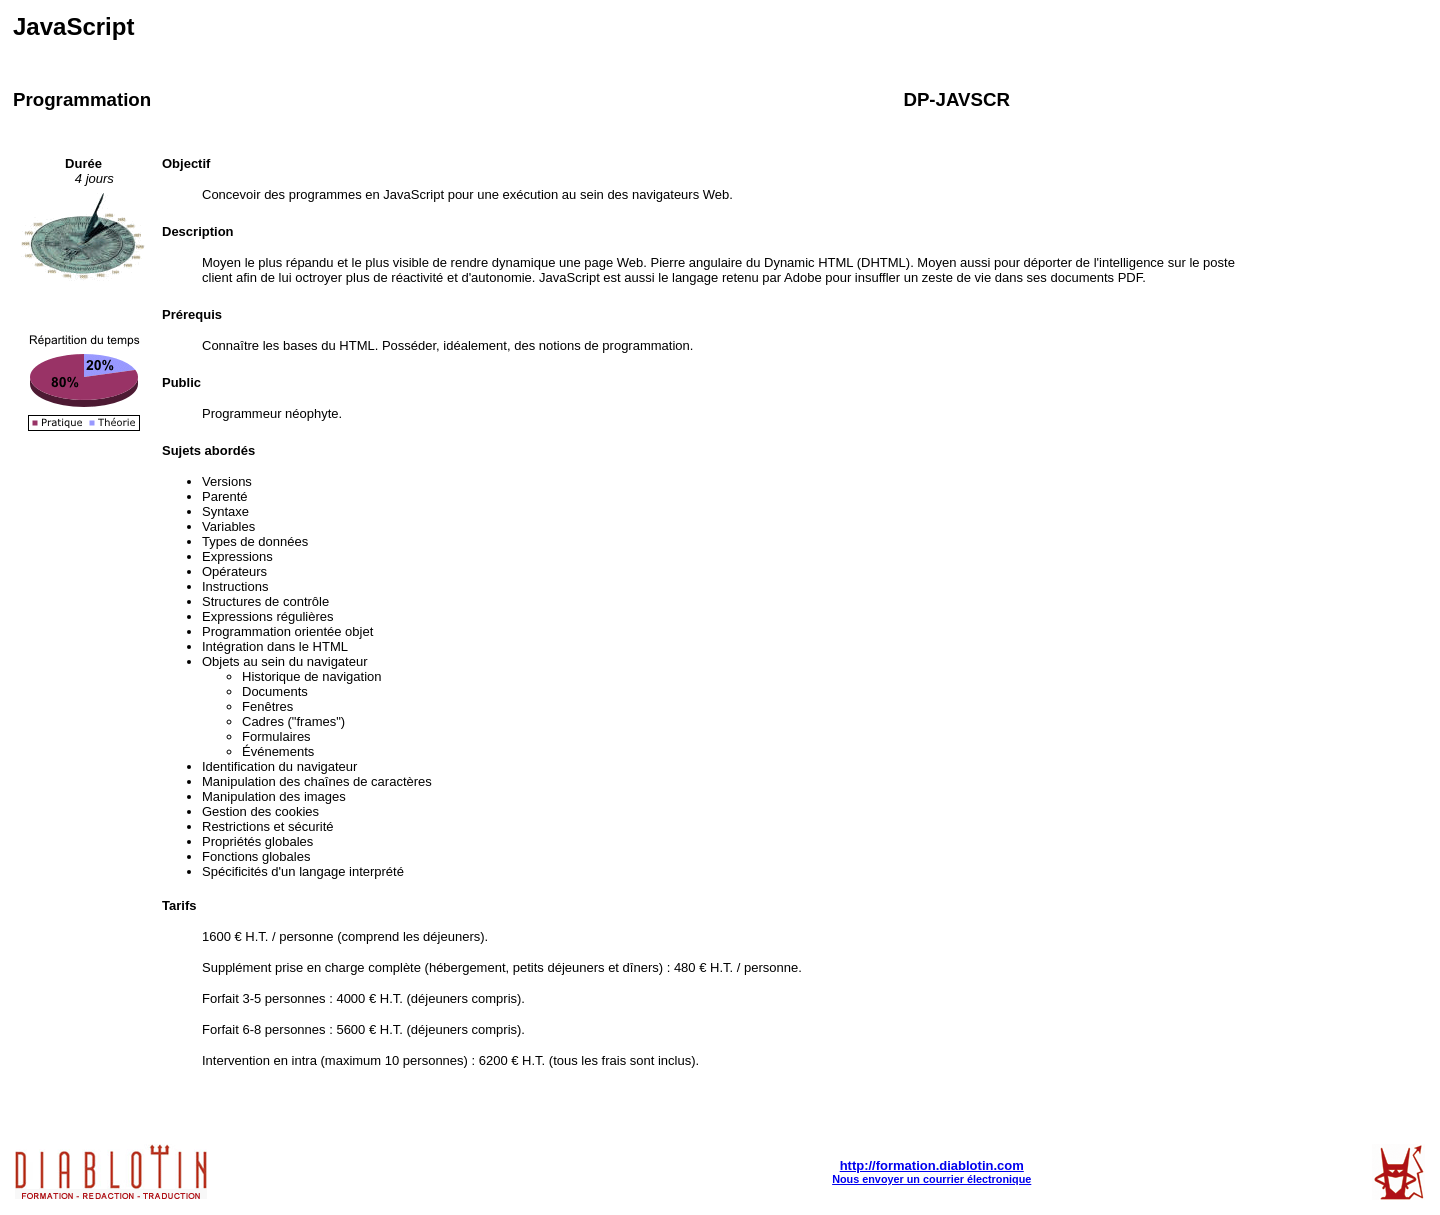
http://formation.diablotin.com (932, 1165)
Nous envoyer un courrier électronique (931, 1179)
